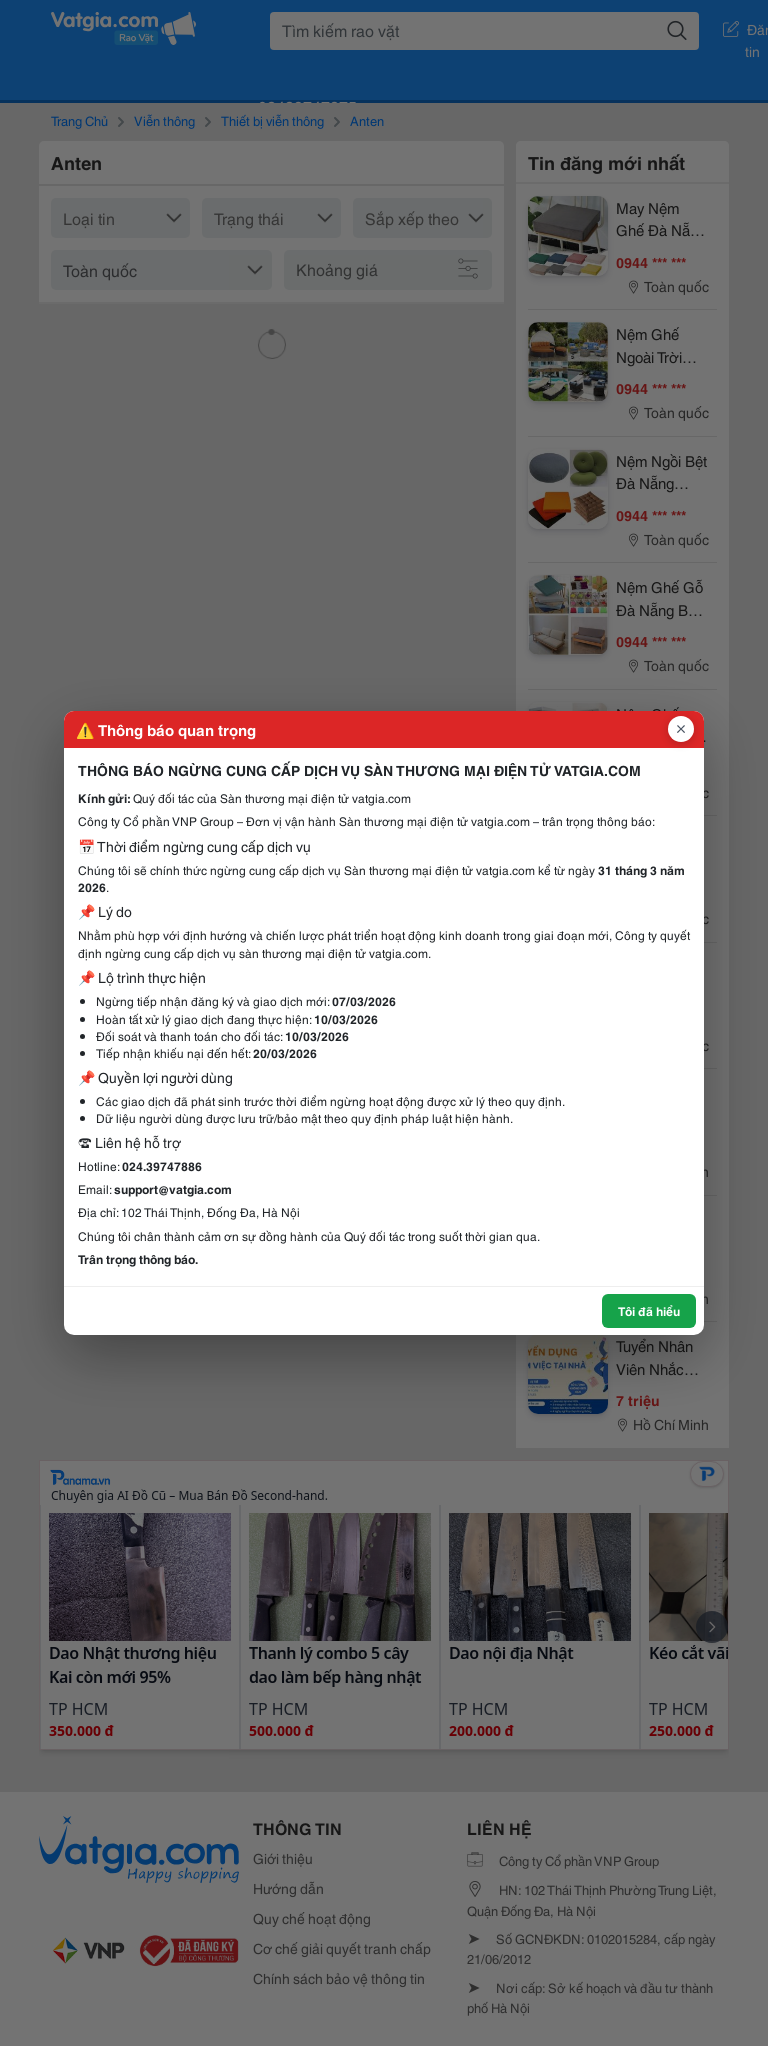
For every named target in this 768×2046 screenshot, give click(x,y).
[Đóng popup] (681, 729)
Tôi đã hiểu (649, 1310)
